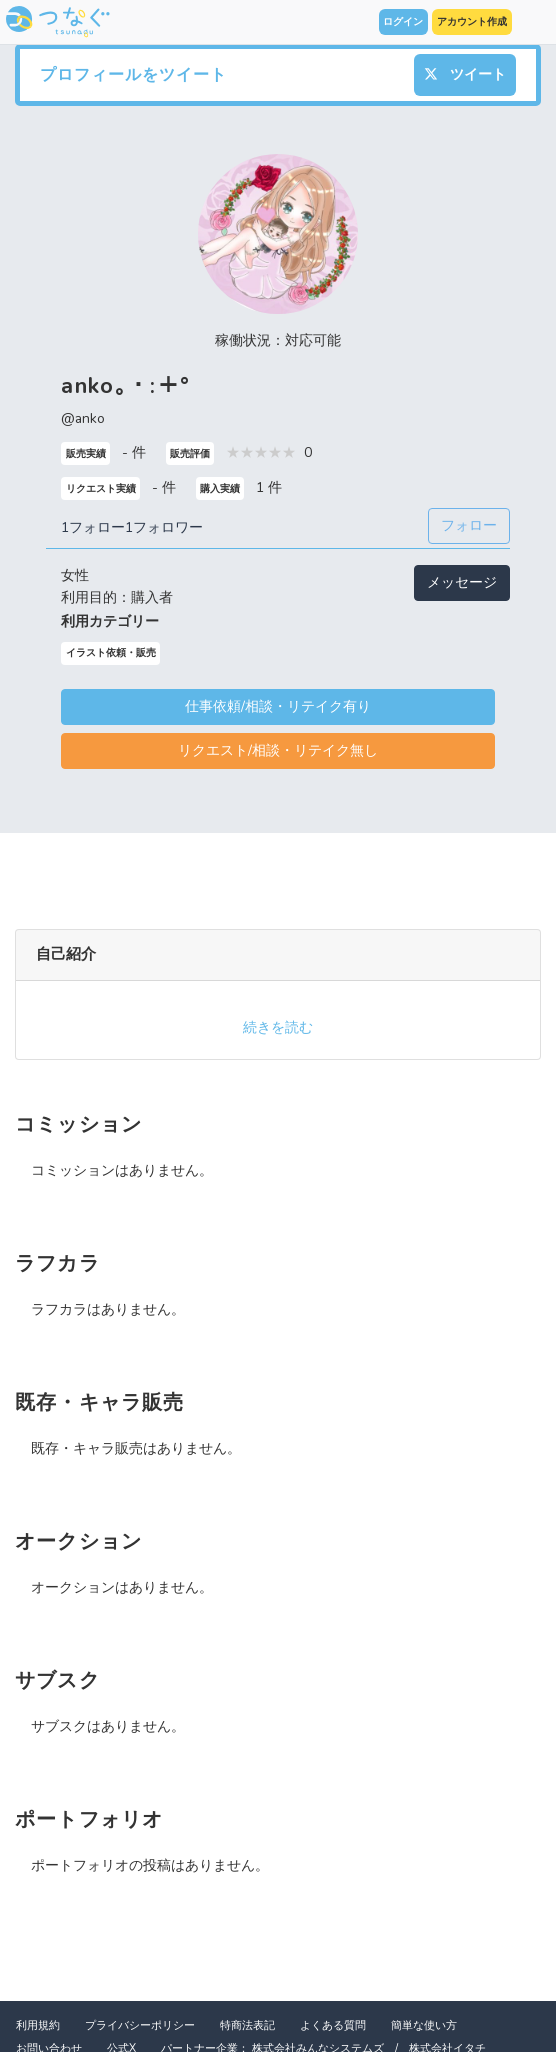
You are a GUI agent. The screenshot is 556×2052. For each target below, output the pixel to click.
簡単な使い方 (424, 2025)
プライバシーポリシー (140, 2025)
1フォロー (93, 527)
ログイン (403, 22)
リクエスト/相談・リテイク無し (278, 750)
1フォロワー (164, 527)
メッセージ (462, 582)
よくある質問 (333, 2025)
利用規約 (38, 2025)
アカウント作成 (472, 22)
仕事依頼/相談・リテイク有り (278, 706)
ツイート (465, 74)
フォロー (469, 525)
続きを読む (278, 1027)
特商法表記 (247, 2025)
